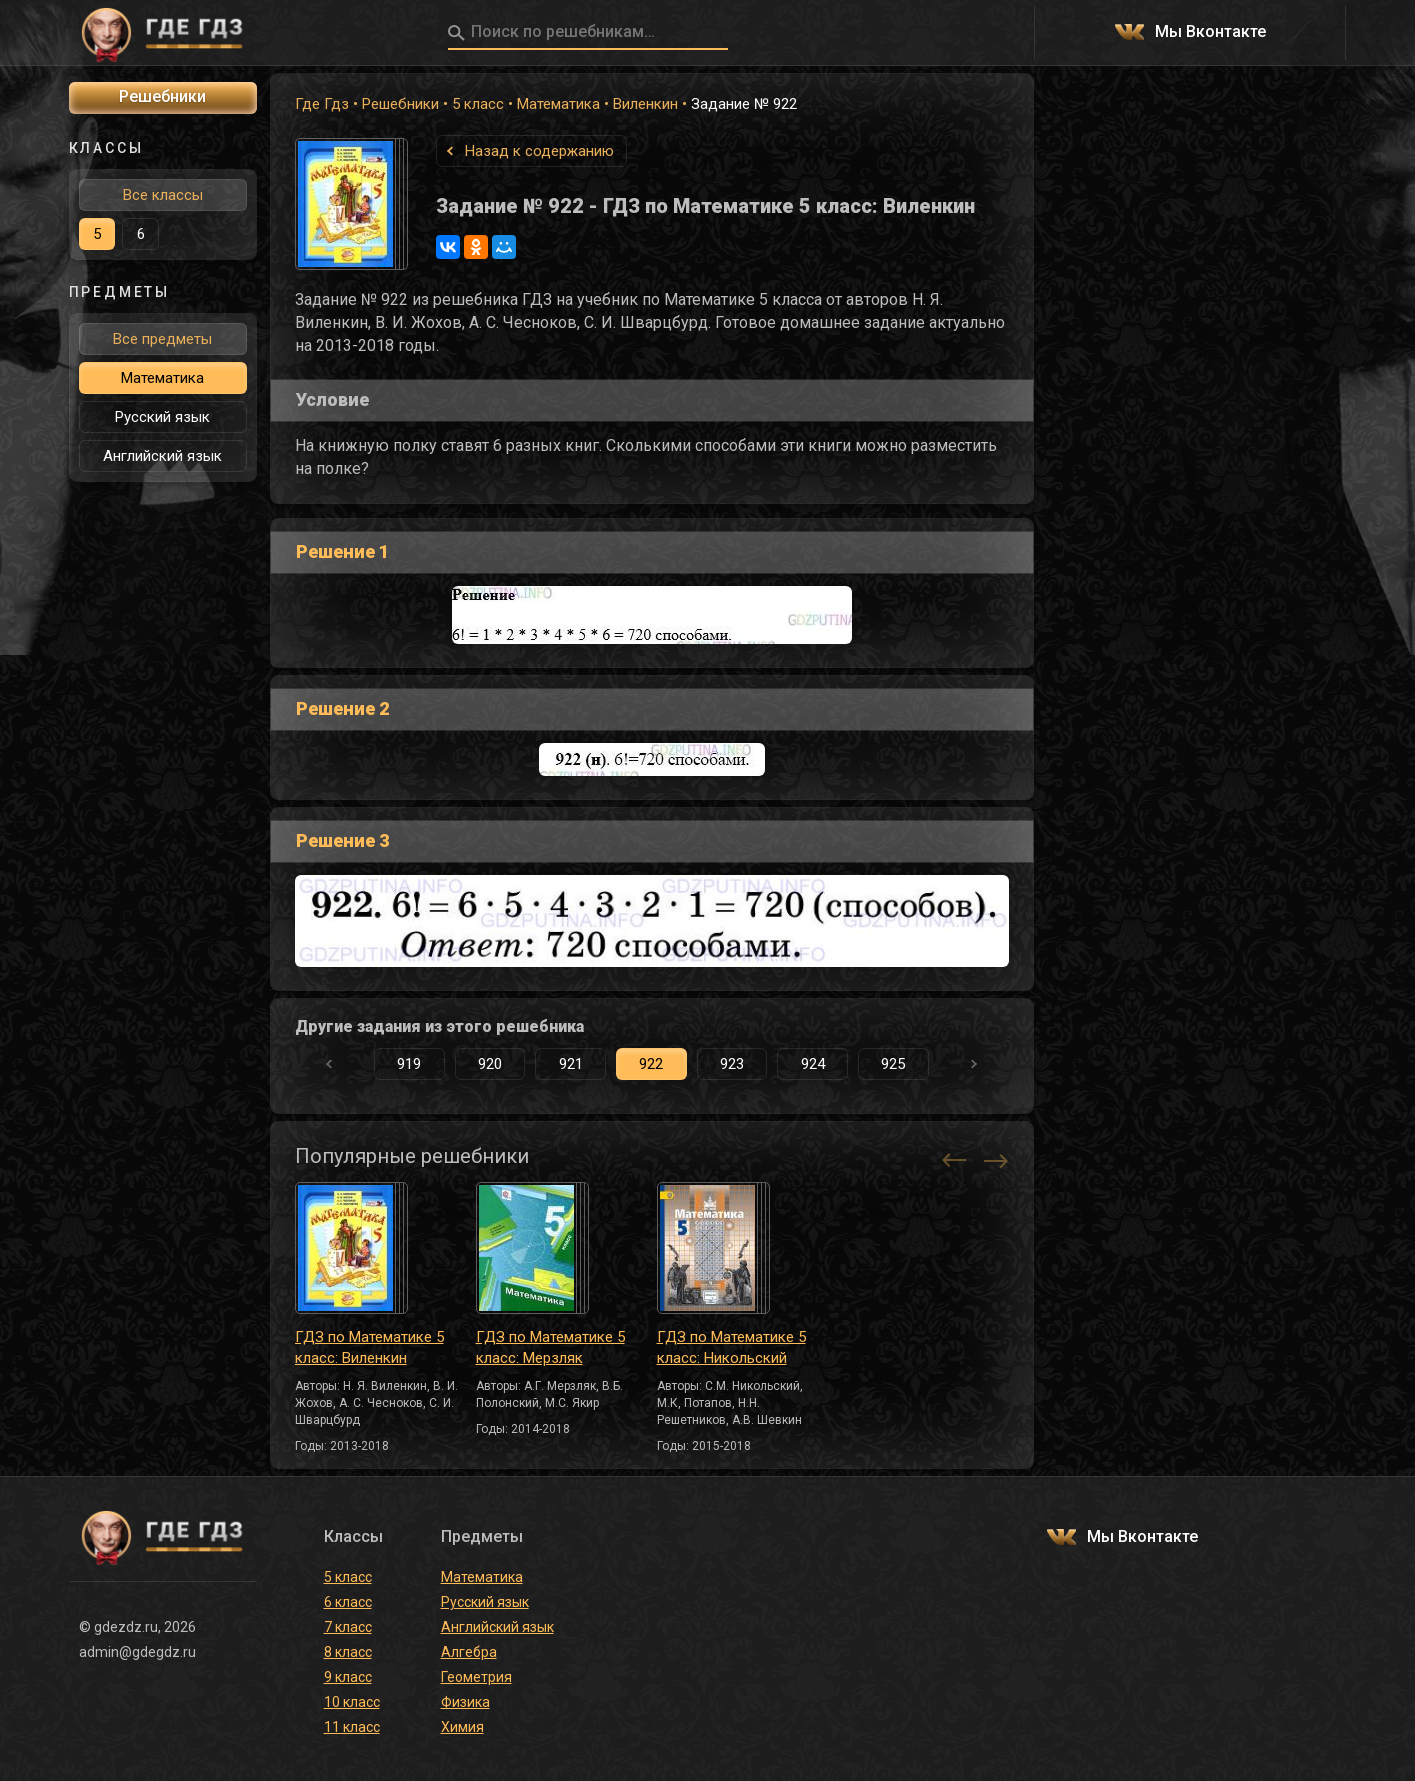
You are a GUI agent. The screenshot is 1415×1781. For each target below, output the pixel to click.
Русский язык (162, 417)
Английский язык (162, 456)
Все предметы (162, 339)
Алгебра (469, 1652)
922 (651, 1064)
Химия (462, 1727)
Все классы (163, 195)
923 (732, 1064)
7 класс (348, 1627)
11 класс (352, 1727)
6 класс (348, 1602)
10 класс (352, 1702)
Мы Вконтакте (1210, 32)
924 (813, 1064)
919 (409, 1064)
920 (490, 1064)
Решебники (400, 104)
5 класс (478, 104)
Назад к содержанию (539, 151)
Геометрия (476, 1677)
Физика (465, 1702)
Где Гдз (322, 104)
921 (571, 1064)
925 (893, 1064)
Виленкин (645, 104)
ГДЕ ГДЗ (163, 33)
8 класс (348, 1652)
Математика (558, 104)
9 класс (348, 1677)
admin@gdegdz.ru (137, 1652)
